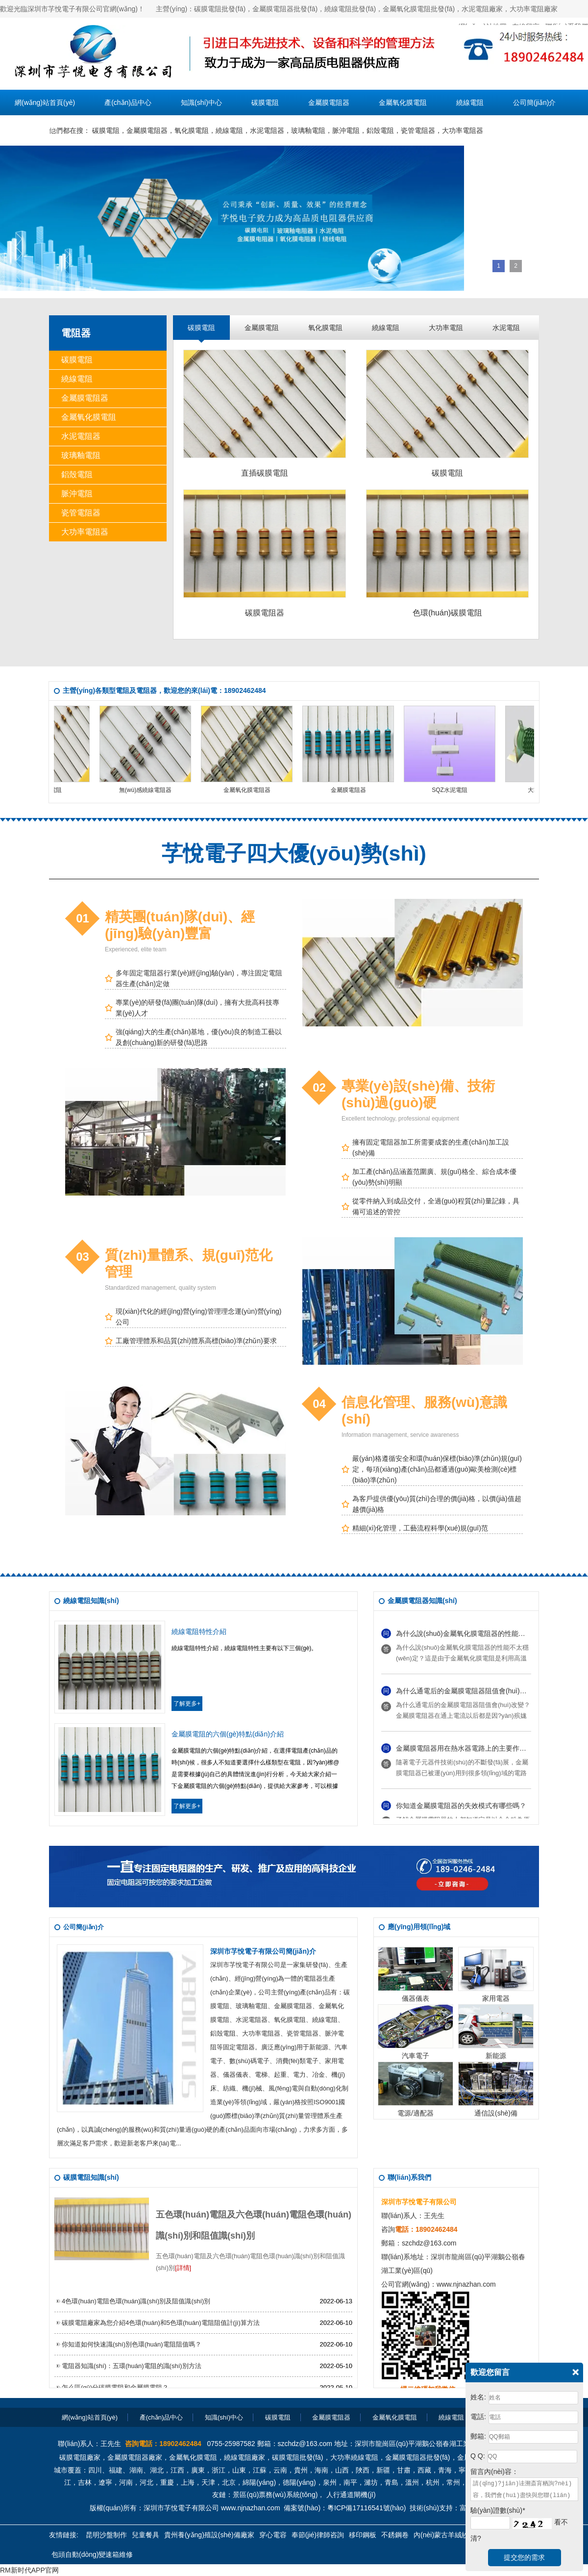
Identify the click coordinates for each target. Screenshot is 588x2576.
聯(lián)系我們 (36, 128)
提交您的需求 (524, 2557)
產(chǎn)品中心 (127, 102)
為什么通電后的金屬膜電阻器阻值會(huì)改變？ (468, 1693)
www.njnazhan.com (466, 2284)
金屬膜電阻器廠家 (134, 2457)
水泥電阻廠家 (482, 9)
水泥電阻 (506, 328)
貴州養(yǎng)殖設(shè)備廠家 (209, 2535)
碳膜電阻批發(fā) (219, 9)
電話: (478, 2417)
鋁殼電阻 (380, 130)
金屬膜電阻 (262, 328)
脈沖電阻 (346, 130)
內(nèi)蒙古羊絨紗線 (444, 2535)
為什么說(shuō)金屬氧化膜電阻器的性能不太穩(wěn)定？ (483, 1635)
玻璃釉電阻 (308, 130)
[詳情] (183, 2267)
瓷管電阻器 (418, 130)
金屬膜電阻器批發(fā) (417, 2457)
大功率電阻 (446, 328)
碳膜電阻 (265, 102)
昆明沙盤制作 (106, 2535)
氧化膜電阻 (191, 130)
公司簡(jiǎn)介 (534, 102)
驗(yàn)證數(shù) (497, 2510)
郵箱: (478, 2436)
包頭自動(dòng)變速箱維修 (92, 2554)
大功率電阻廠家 (534, 9)
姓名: (478, 2397)
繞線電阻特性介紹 (199, 1631)
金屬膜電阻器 (328, 102)
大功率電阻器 (462, 130)
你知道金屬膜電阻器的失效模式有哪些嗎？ (461, 1807)
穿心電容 (273, 2535)
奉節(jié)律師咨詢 (318, 2535)
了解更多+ (186, 1703)
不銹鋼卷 (395, 2535)
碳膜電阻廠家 (79, 2457)
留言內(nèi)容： (494, 2471)
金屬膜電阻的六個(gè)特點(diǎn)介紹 (228, 1734)
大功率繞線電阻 (354, 2457)
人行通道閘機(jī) (350, 2495)
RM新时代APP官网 (29, 2570)
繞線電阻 (470, 102)
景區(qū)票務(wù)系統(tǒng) (275, 2495)
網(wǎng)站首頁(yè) (45, 102)
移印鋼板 (362, 2535)
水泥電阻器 (267, 130)
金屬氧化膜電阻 (403, 102)
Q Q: (477, 2456)
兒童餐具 (145, 2535)
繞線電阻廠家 (244, 2457)
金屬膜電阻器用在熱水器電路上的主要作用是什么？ (475, 1750)
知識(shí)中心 (201, 102)
